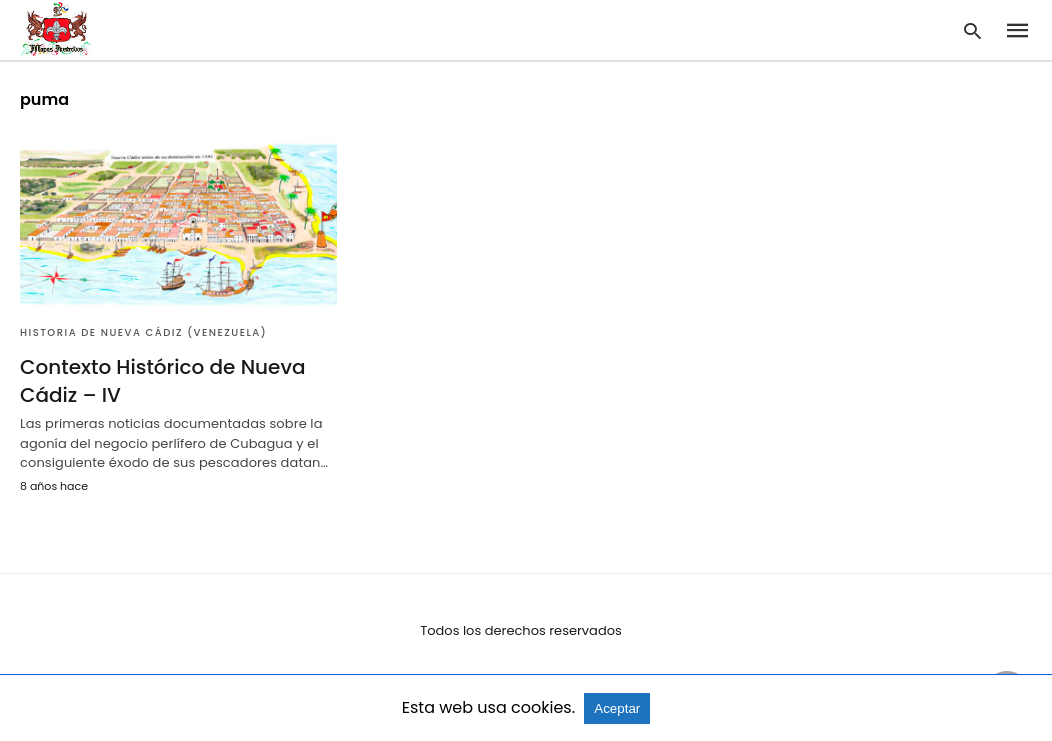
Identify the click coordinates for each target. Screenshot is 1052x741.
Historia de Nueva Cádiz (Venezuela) (143, 332)
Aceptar (617, 708)
